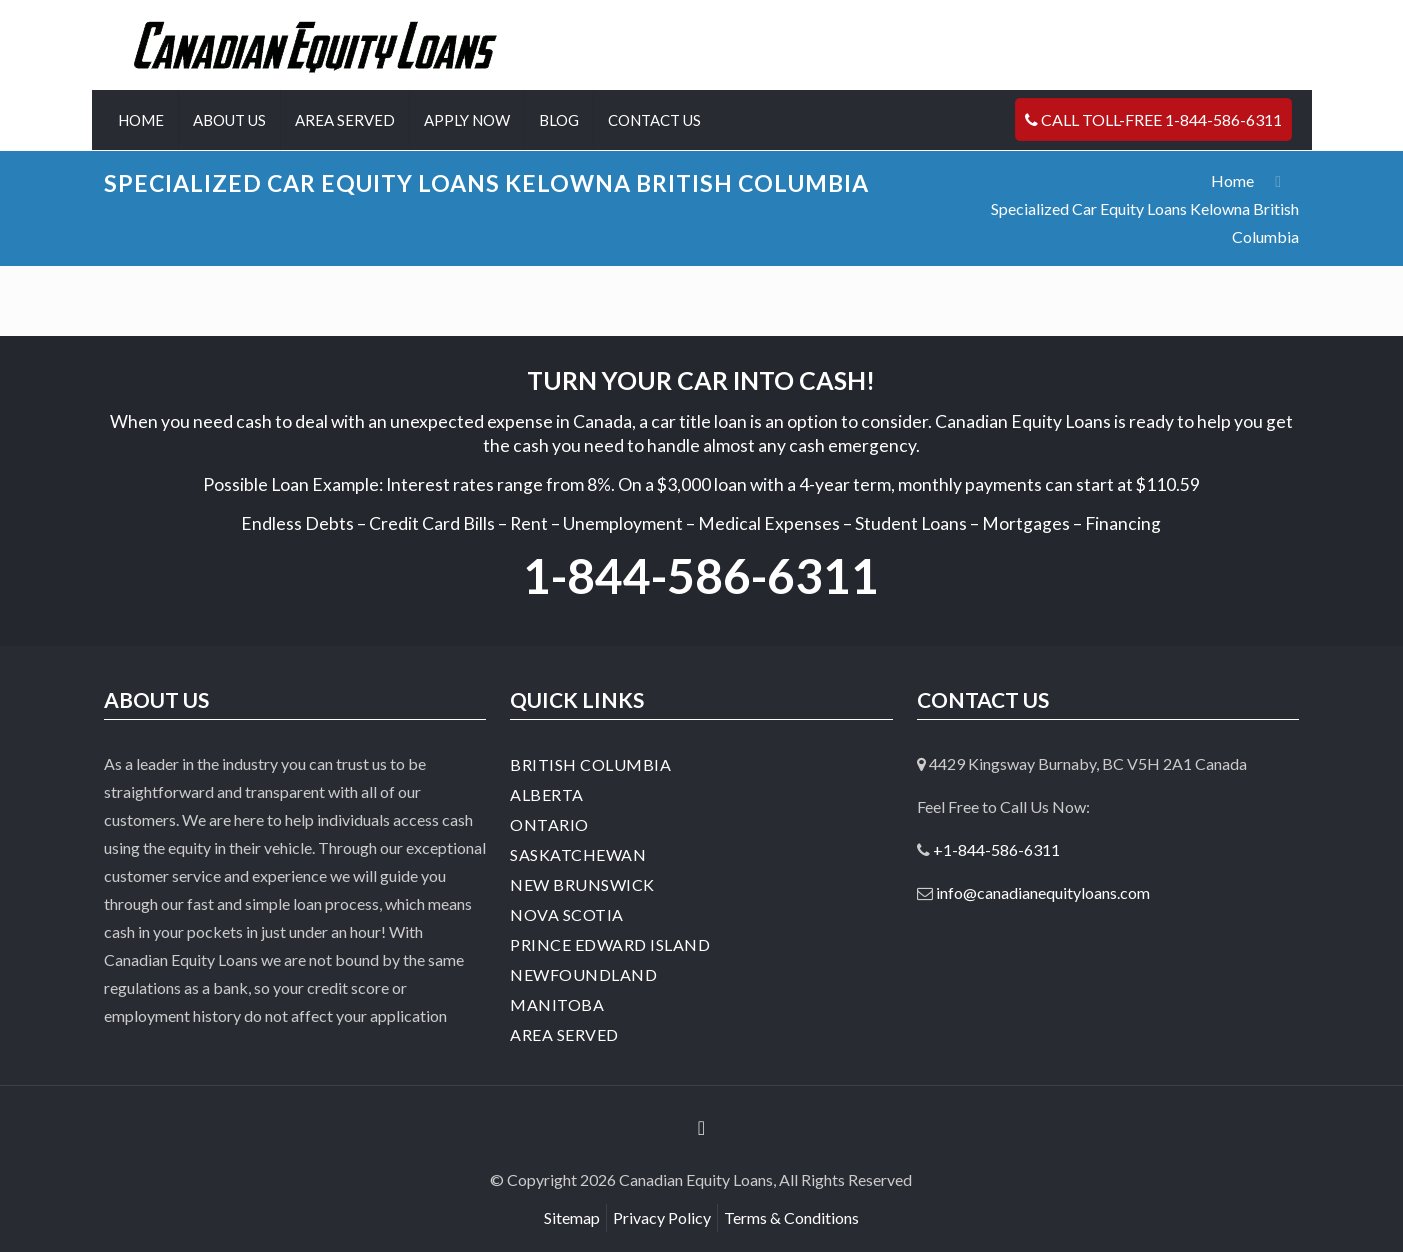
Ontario (549, 824)
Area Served (564, 1034)
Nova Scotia (567, 914)
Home (1232, 180)
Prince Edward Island (610, 944)
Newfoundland (583, 974)
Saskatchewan (578, 854)
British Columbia (590, 764)
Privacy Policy (662, 1217)
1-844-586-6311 (701, 575)
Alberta (547, 794)
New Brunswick (582, 884)
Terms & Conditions (791, 1217)
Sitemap (572, 1217)
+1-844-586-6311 (996, 849)
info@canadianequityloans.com (1043, 892)
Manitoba (557, 1004)
